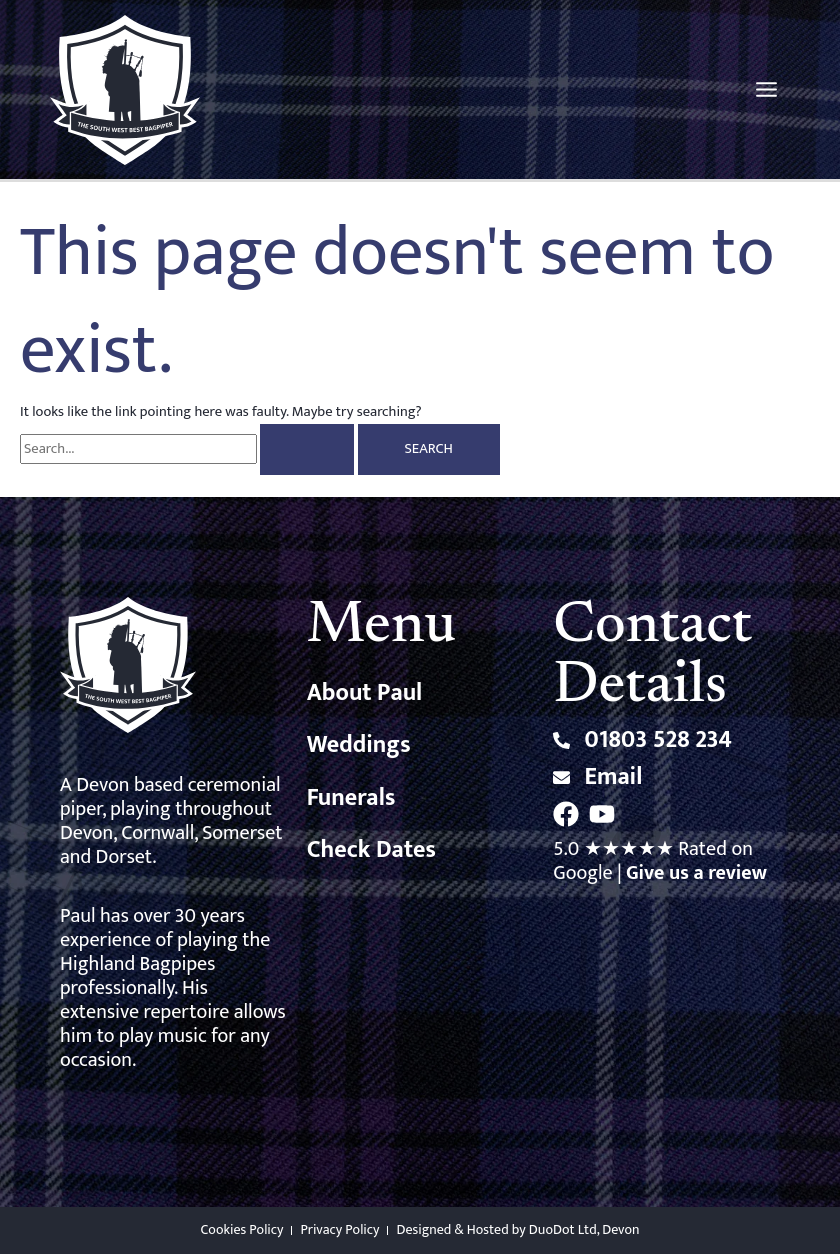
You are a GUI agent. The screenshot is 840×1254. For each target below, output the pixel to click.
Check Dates (371, 850)
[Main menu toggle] (766, 89)
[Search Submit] (307, 449)
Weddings (359, 745)
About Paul (365, 693)
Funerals (351, 798)
